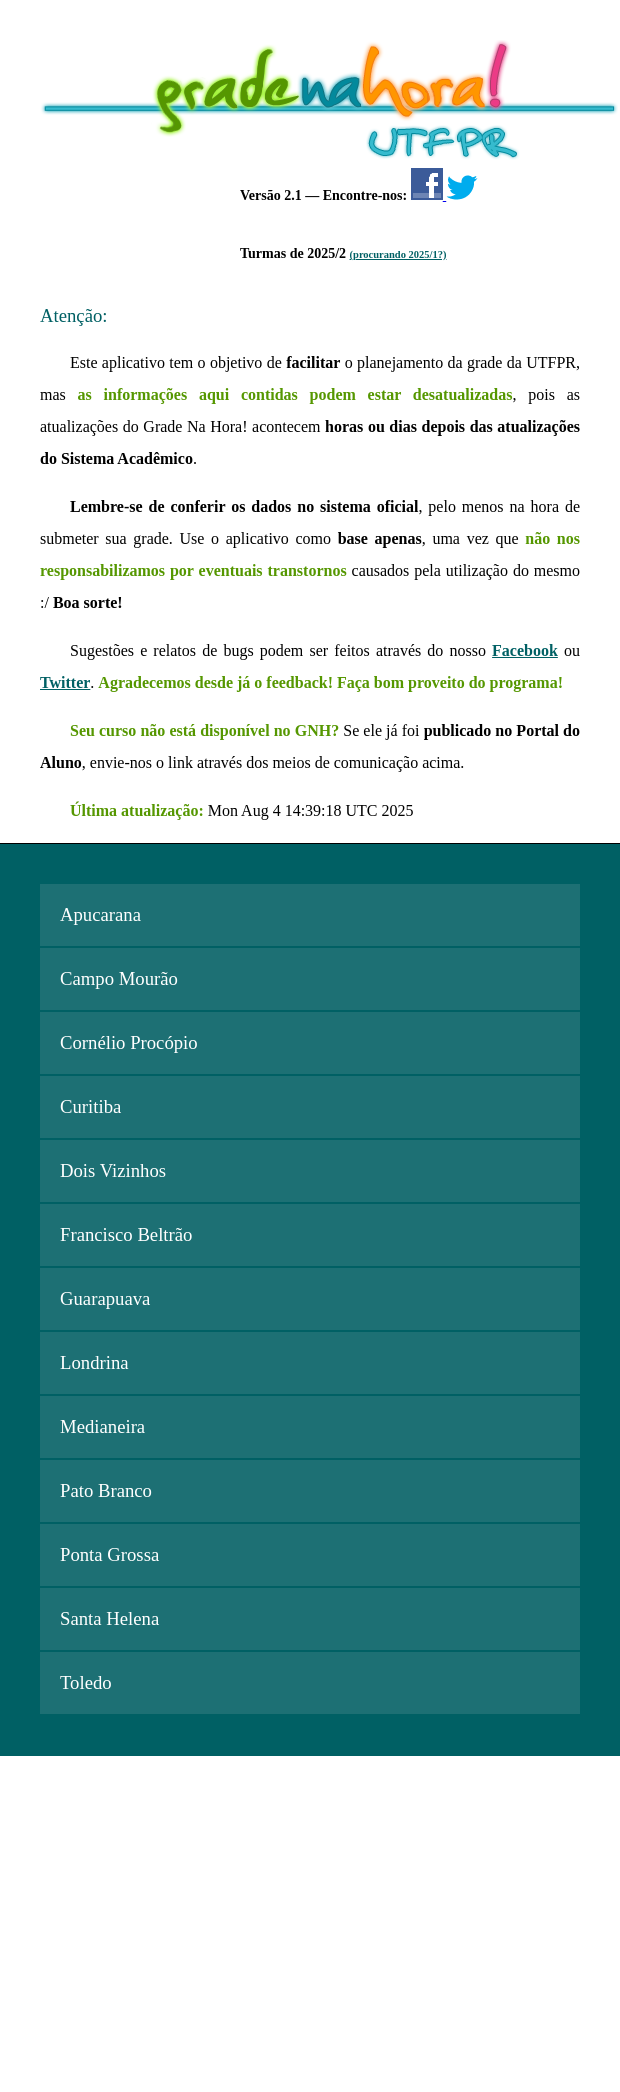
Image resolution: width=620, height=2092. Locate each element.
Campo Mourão (119, 978)
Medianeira (102, 1426)
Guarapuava (105, 1298)
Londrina (94, 1362)
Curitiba (90, 1106)
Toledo (86, 1682)
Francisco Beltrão (126, 1234)
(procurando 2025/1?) (398, 254)
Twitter (65, 682)
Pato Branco (106, 1490)
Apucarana (100, 914)
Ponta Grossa (109, 1554)
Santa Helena (109, 1618)
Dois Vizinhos (113, 1170)
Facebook (525, 650)
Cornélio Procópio (129, 1042)
